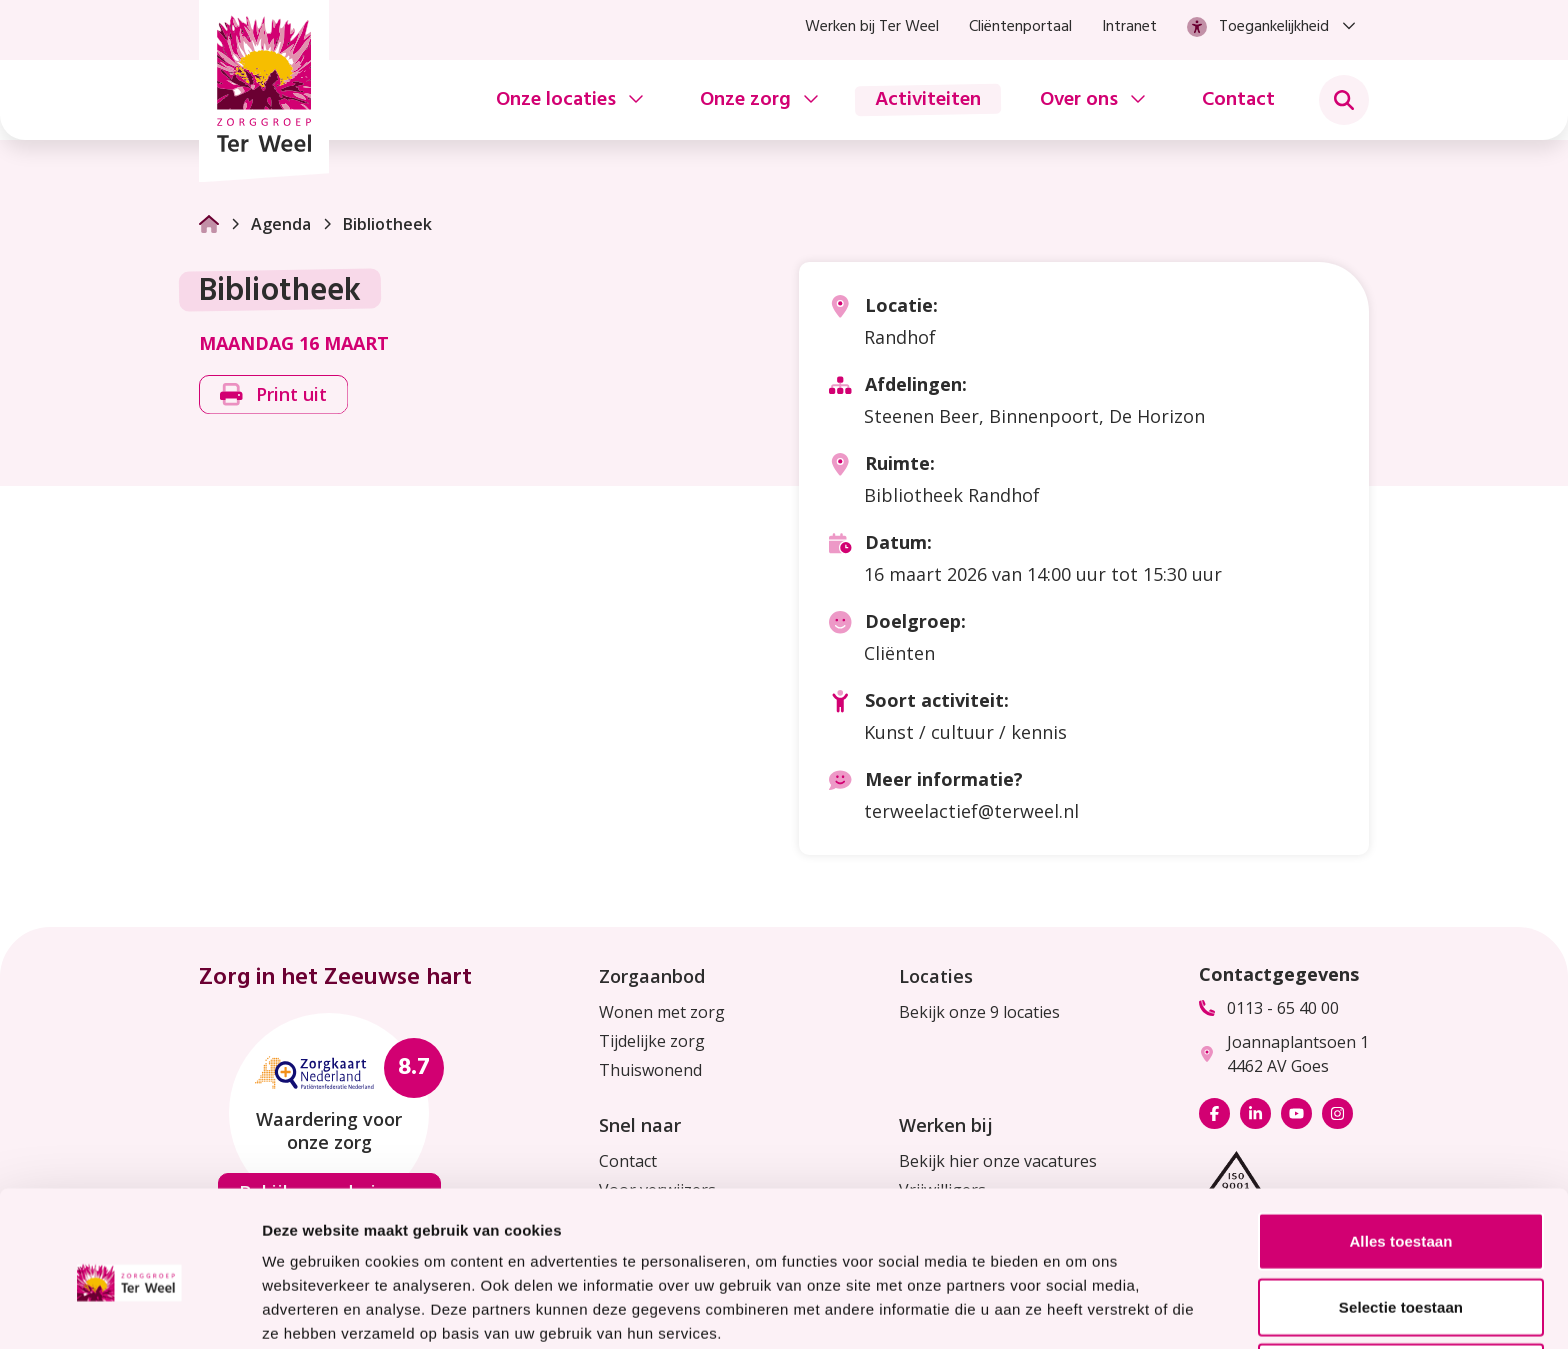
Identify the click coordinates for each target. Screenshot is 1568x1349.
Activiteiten (928, 100)
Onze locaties (556, 100)
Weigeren (1401, 1283)
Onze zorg (745, 100)
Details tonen (1080, 1309)
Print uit (273, 394)
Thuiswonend (650, 1070)
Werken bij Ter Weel (872, 27)
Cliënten (899, 653)
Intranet (1129, 27)
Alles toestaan (1400, 1152)
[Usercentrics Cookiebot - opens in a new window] (129, 1310)
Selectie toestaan (1401, 1218)
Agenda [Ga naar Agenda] (270, 224)
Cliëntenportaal (1020, 27)
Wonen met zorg (662, 1012)
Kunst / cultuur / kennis (965, 732)
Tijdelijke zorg (652, 1041)
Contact (1238, 100)
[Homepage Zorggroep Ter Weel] (264, 91)
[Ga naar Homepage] (209, 224)
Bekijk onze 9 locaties (979, 1012)
